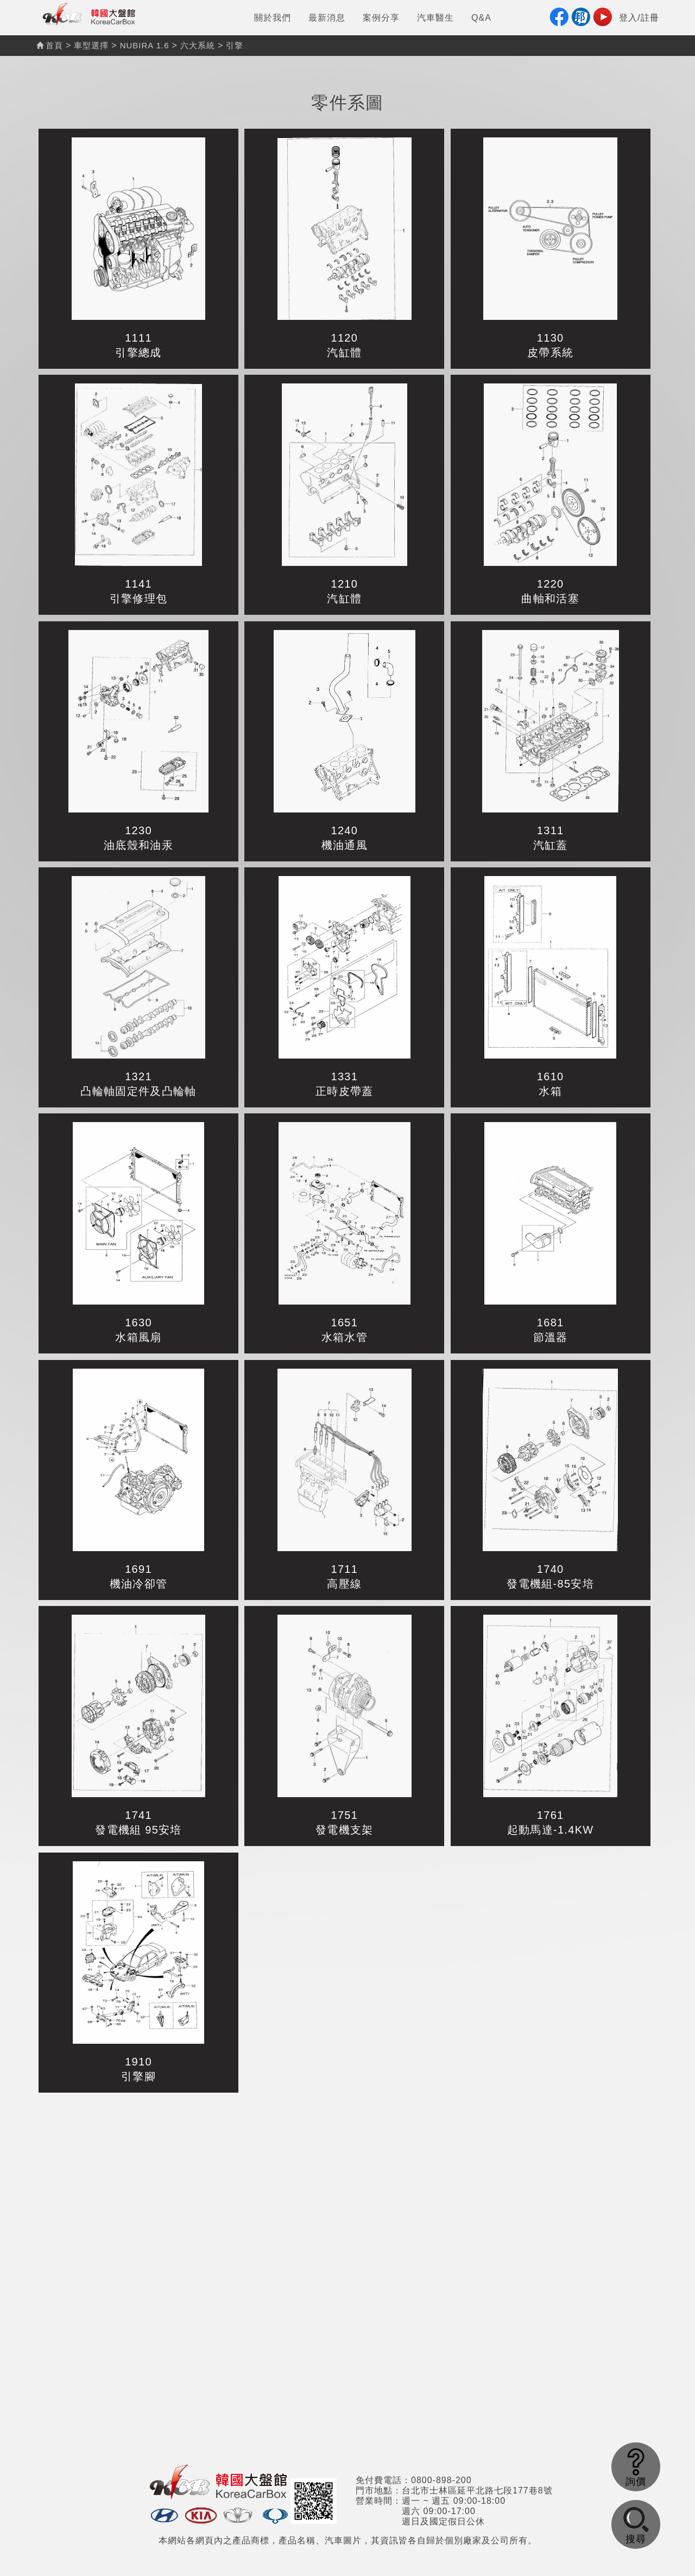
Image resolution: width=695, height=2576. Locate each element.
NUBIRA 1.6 (144, 45)
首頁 (49, 45)
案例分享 (381, 17)
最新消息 (326, 17)
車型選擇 (91, 45)
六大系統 (197, 45)
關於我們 (272, 17)
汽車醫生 (435, 17)
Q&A (481, 17)
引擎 (234, 45)
